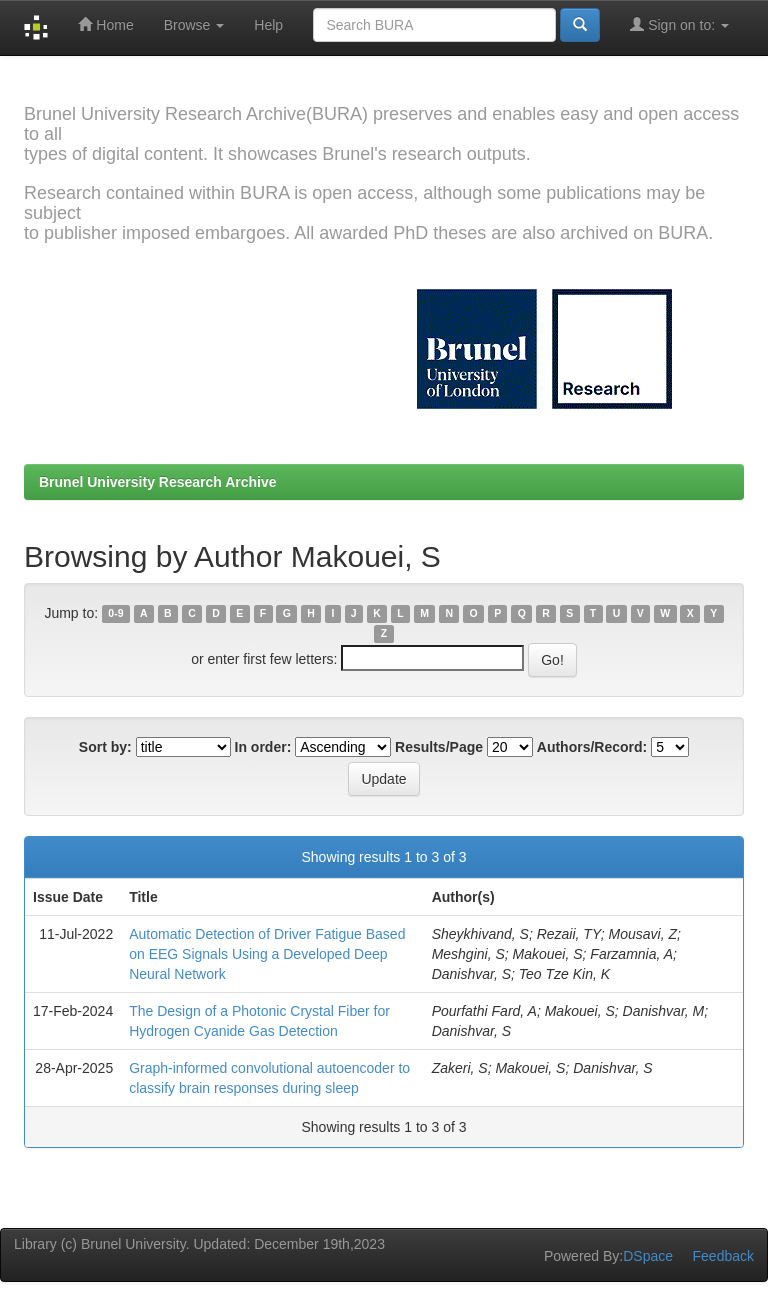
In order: (263, 747)
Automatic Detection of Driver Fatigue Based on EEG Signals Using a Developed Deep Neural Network (267, 954)
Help (268, 25)
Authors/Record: (592, 747)
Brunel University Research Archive (158, 482)
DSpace (648, 1256)
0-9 (115, 614)
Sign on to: (679, 24)
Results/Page (439, 747)
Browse (194, 25)
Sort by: (105, 747)
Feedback (723, 1256)
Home (105, 24)
